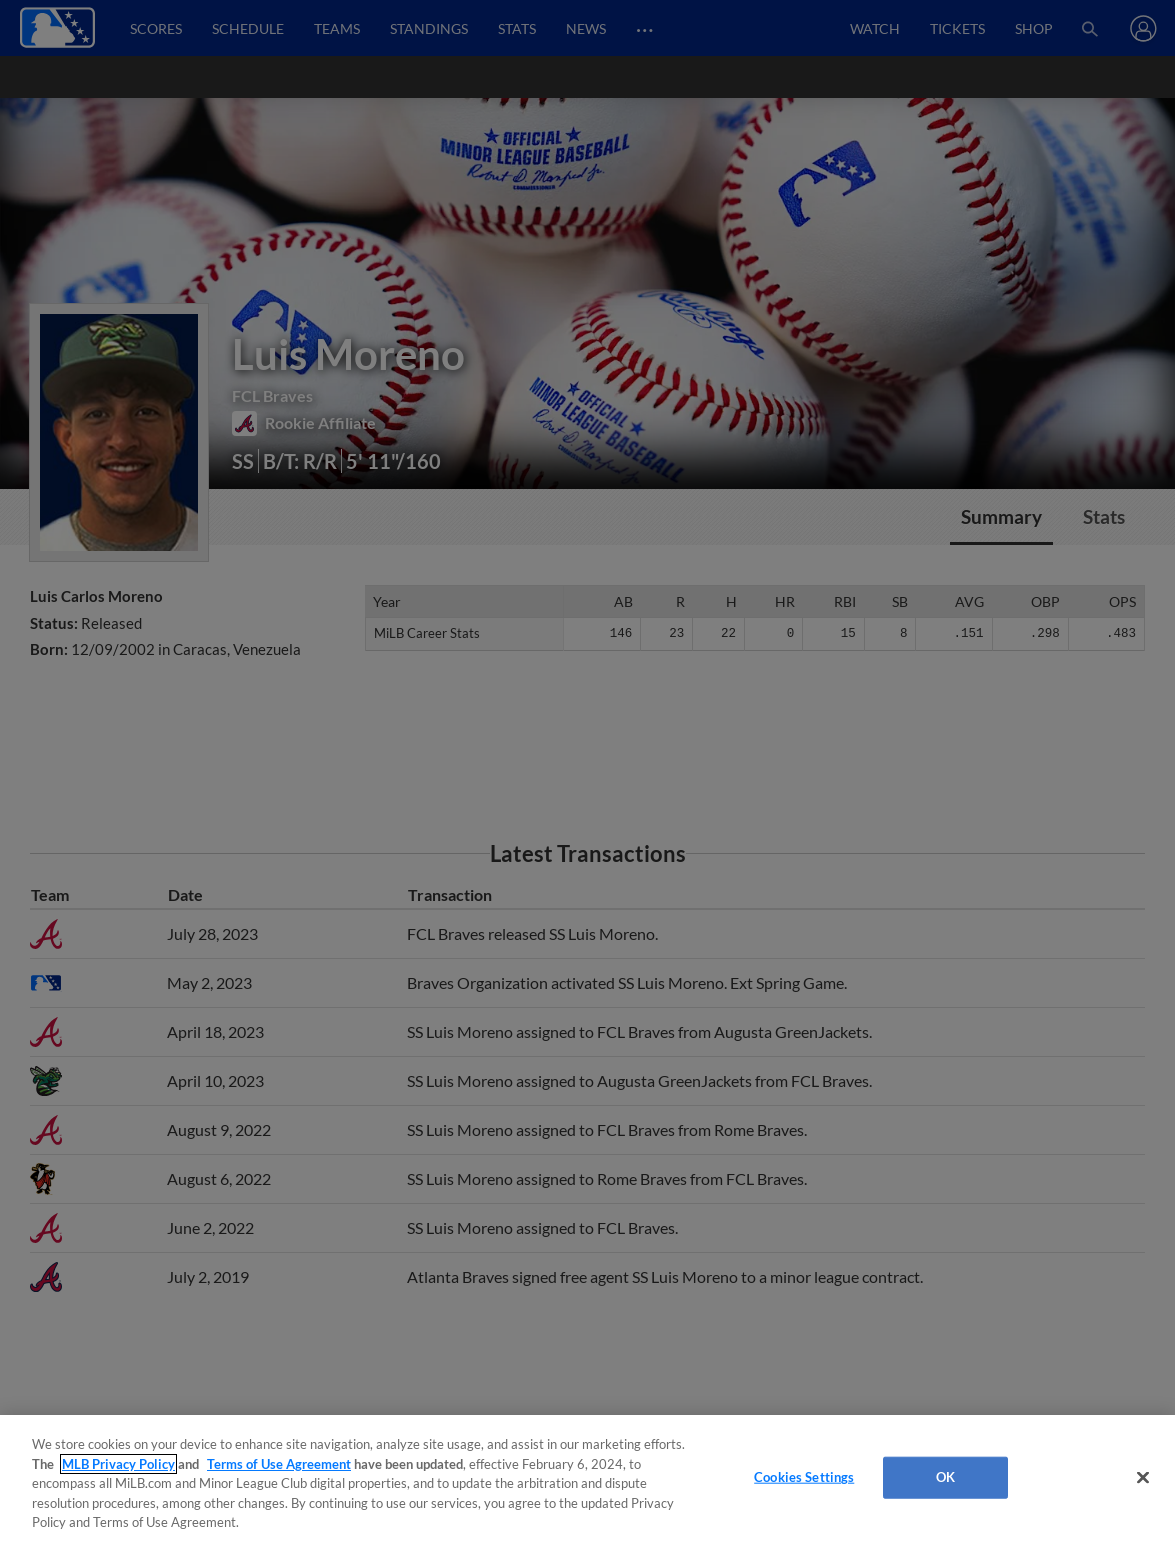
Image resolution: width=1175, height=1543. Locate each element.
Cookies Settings (804, 1477)
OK (945, 1477)
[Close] (1143, 1478)
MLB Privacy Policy (118, 1464)
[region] (587, 1479)
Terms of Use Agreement (279, 1464)
